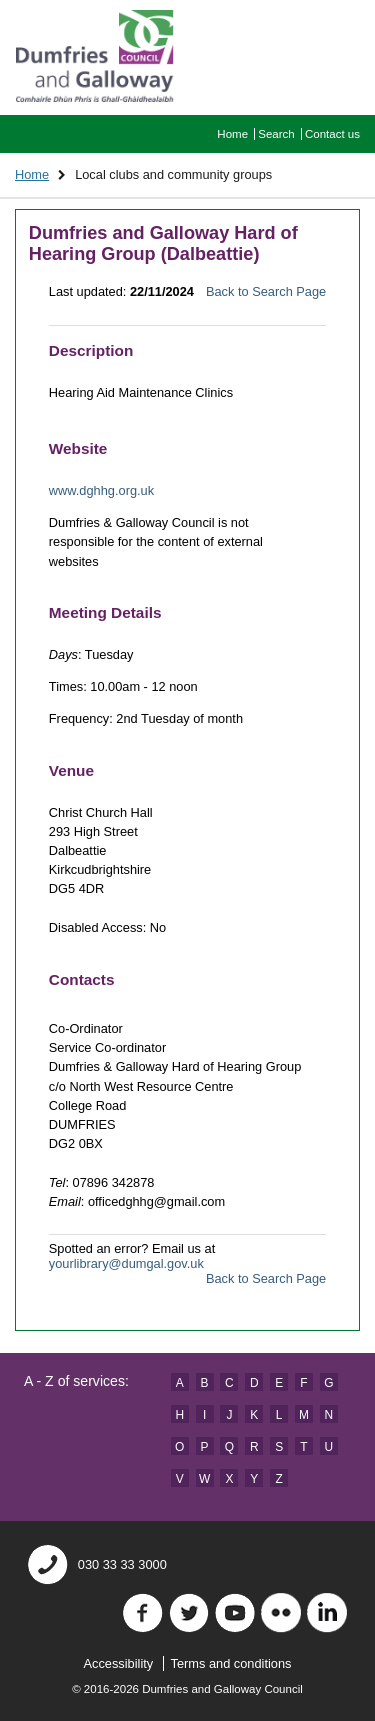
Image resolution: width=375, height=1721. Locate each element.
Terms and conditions (231, 1663)
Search (276, 134)
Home (232, 134)
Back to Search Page (266, 291)
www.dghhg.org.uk (101, 490)
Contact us (332, 134)
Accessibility (119, 1663)
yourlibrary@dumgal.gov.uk (126, 1263)
